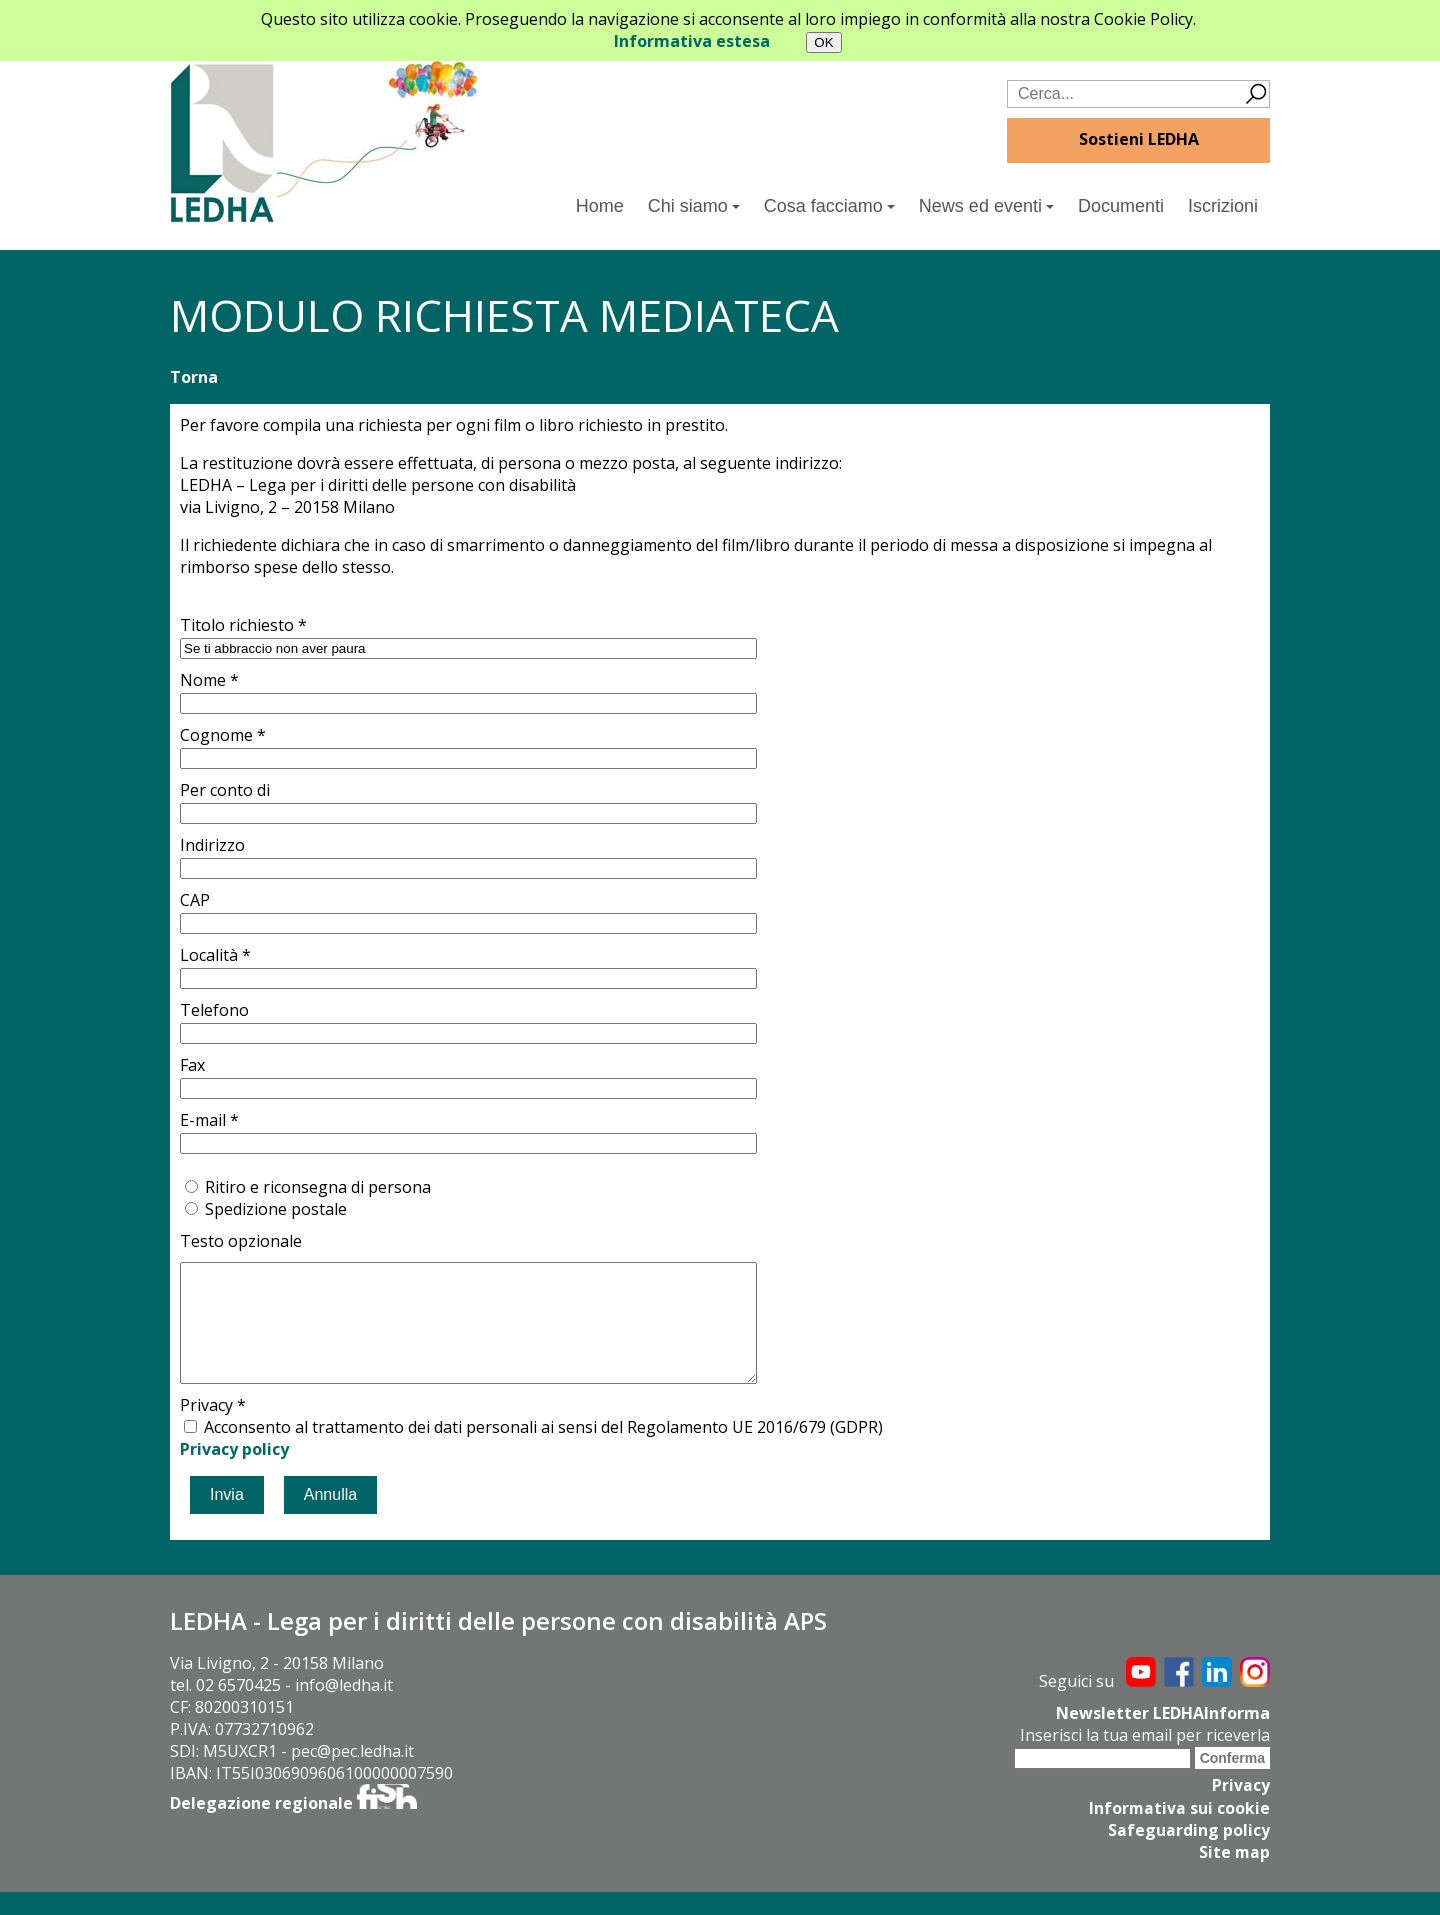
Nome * (209, 680)
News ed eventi (986, 206)
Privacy (1241, 1809)
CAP (195, 900)
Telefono (214, 1010)
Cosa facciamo (829, 206)
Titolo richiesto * (243, 625)
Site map (1234, 1875)
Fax (192, 1065)
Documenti (1121, 206)
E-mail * (209, 1120)
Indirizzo (212, 845)
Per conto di (225, 790)
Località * (215, 955)
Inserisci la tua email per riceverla (1145, 1759)
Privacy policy (234, 1473)
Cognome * (223, 735)
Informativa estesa (692, 41)
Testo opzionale (241, 1241)
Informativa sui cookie (1179, 1831)
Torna (194, 377)
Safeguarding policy (1189, 1853)
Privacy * (213, 1429)
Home (600, 206)
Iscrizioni (1223, 206)
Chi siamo (694, 206)
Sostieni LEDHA (1139, 139)
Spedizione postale (276, 1209)
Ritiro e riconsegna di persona (318, 1187)
